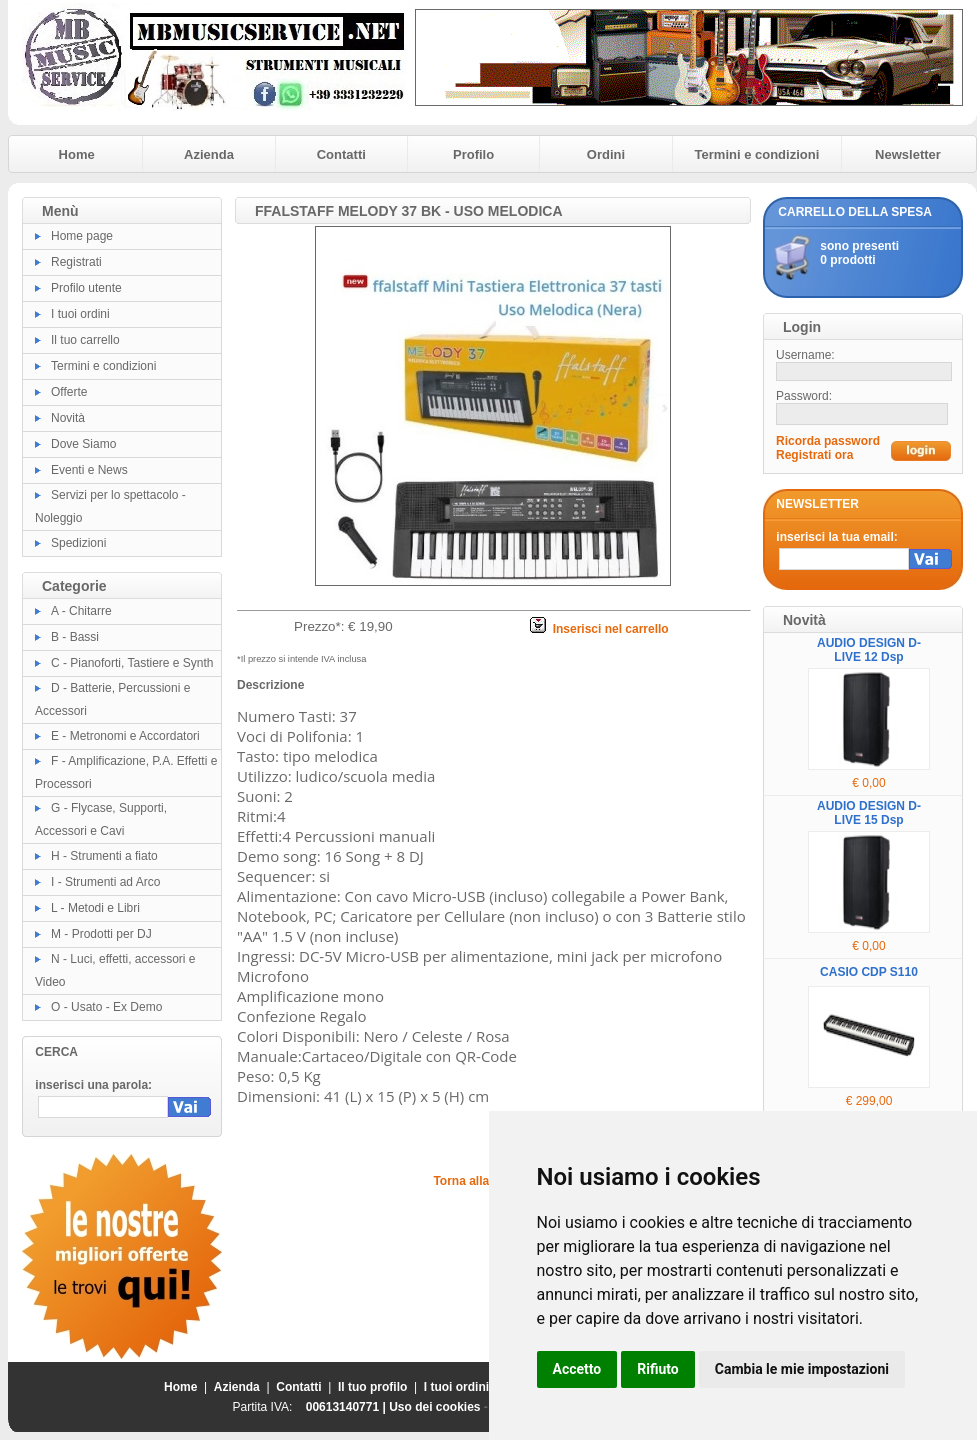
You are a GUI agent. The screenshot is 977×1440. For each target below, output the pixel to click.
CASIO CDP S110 (869, 972)
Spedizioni (78, 543)
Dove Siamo (83, 444)
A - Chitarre (81, 611)
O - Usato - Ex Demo (106, 1007)
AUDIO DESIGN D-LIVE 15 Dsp (869, 813)
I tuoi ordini (80, 314)
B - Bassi (75, 637)
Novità (68, 418)
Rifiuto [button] (658, 1369)
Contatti (341, 154)
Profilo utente (86, 288)
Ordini (606, 154)
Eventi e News (89, 470)
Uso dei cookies (434, 1407)
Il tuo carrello (85, 340)
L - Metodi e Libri (95, 908)
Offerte (69, 392)
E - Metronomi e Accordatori (125, 736)
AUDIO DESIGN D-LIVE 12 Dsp (869, 650)
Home (77, 154)
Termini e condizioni (757, 154)
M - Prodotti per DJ (101, 934)
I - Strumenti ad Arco (105, 882)
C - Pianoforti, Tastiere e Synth (132, 663)
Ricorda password (828, 441)
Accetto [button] (577, 1369)
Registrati (76, 262)
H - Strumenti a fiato (104, 856)
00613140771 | (347, 1407)
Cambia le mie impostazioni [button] (802, 1369)
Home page (82, 236)
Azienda (209, 154)
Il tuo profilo (372, 1387)
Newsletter (908, 154)
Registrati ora (814, 455)
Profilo (473, 154)
